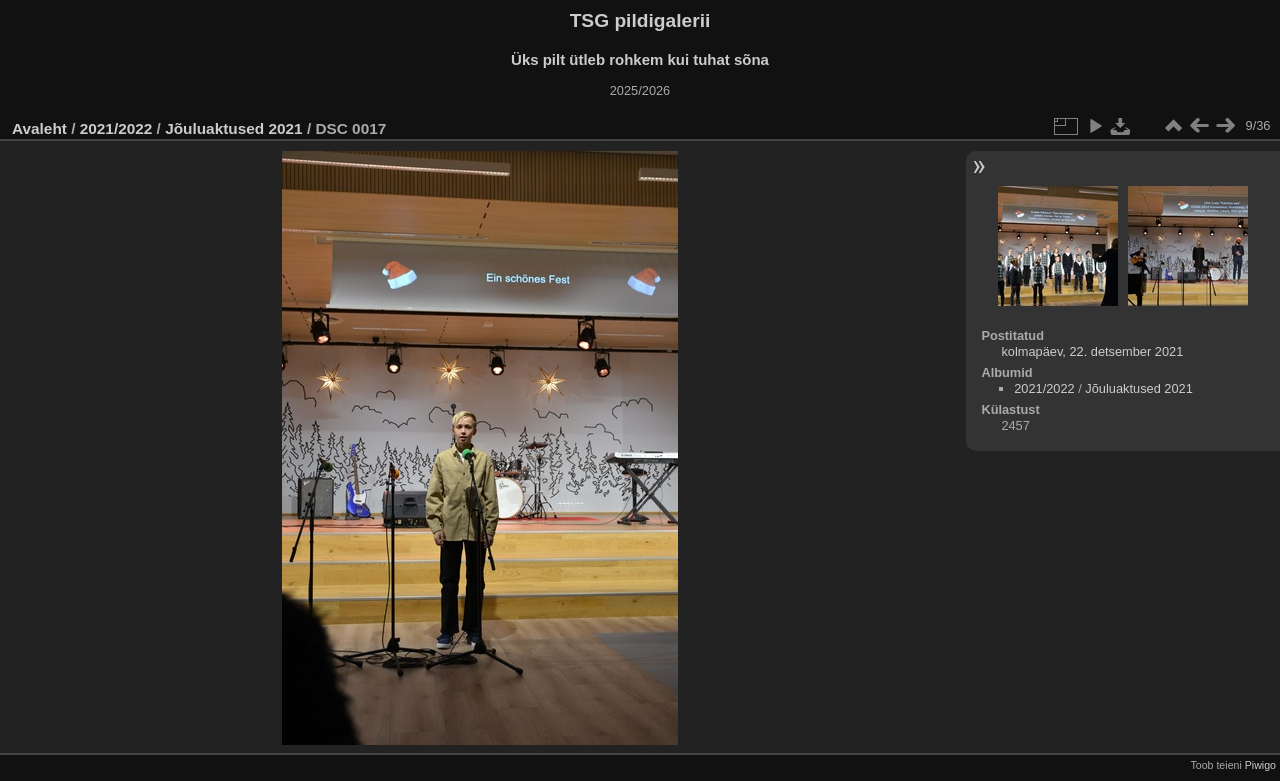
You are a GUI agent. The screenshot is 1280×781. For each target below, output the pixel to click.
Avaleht (39, 128)
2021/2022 (116, 128)
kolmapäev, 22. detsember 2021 (1092, 351)
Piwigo (1260, 765)
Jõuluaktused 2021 (233, 128)
